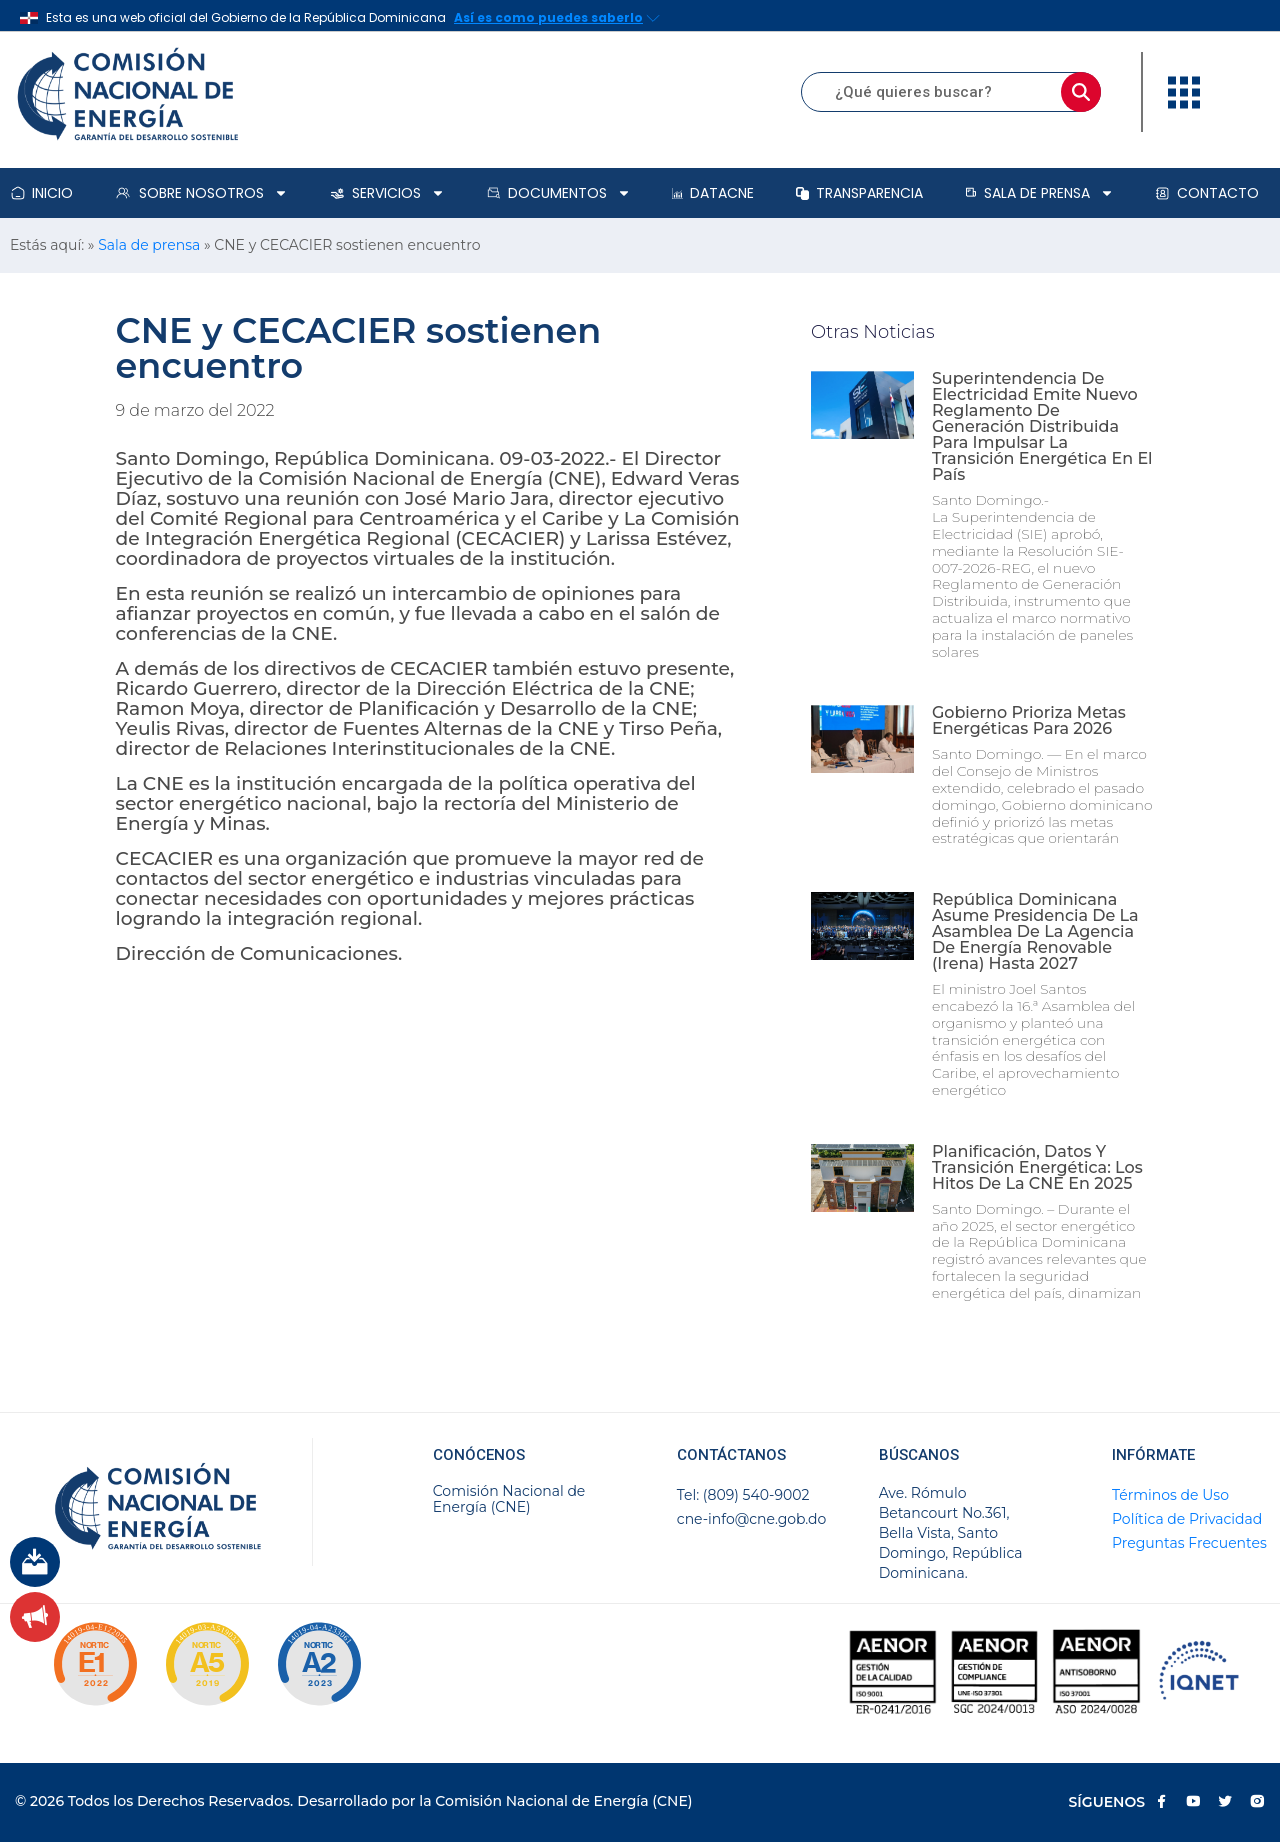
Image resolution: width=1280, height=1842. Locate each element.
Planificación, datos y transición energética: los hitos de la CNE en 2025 (1037, 1167)
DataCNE (713, 193)
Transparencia (859, 193)
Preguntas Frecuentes (1189, 1543)
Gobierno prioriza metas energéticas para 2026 (1029, 720)
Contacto (1207, 193)
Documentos (559, 193)
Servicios (387, 193)
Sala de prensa (1039, 193)
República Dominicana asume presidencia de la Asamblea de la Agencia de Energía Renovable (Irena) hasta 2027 (1035, 931)
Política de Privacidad (1187, 1519)
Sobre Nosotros (201, 193)
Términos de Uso (1170, 1495)
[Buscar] (1081, 92)
